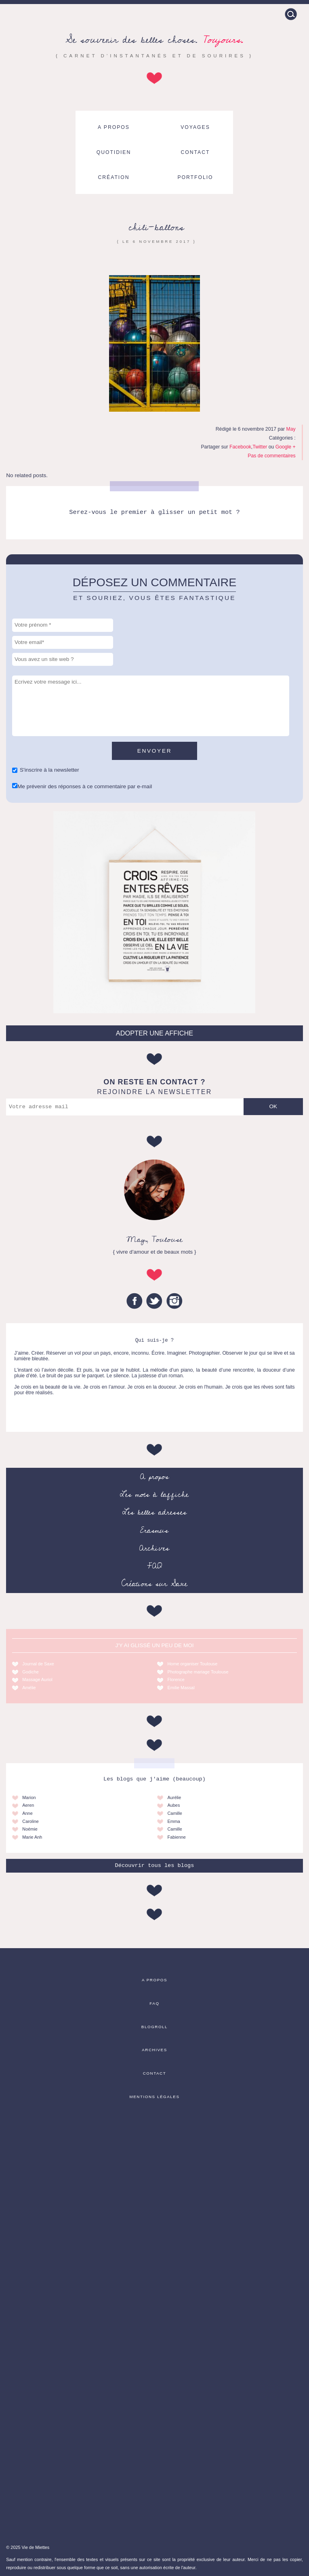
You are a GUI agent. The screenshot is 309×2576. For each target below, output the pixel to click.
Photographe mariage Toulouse (197, 1671)
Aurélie (174, 1797)
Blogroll (154, 2027)
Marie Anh (32, 1837)
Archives (154, 1548)
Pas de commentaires (271, 456)
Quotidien (114, 152)
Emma (173, 1821)
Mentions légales (154, 2096)
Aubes (173, 1805)
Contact (195, 152)
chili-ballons (156, 227)
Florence (175, 1679)
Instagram (174, 1301)
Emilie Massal (180, 1687)
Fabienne (176, 1837)
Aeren (28, 1805)
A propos (114, 127)
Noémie (29, 1829)
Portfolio (195, 177)
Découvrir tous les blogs (154, 1866)
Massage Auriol (37, 1679)
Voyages (195, 127)
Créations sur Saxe (154, 1583)
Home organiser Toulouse (192, 1663)
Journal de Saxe (38, 1663)
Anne (27, 1813)
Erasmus (154, 1530)
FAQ (154, 1566)
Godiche (30, 1671)
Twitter (259, 447)
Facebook (240, 447)
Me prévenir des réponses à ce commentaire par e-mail (84, 786)
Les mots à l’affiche (154, 1494)
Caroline (30, 1821)
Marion (29, 1797)
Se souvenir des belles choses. (154, 39)
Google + (285, 447)
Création (113, 177)
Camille (174, 1813)
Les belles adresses (154, 1512)
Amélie (29, 1687)
